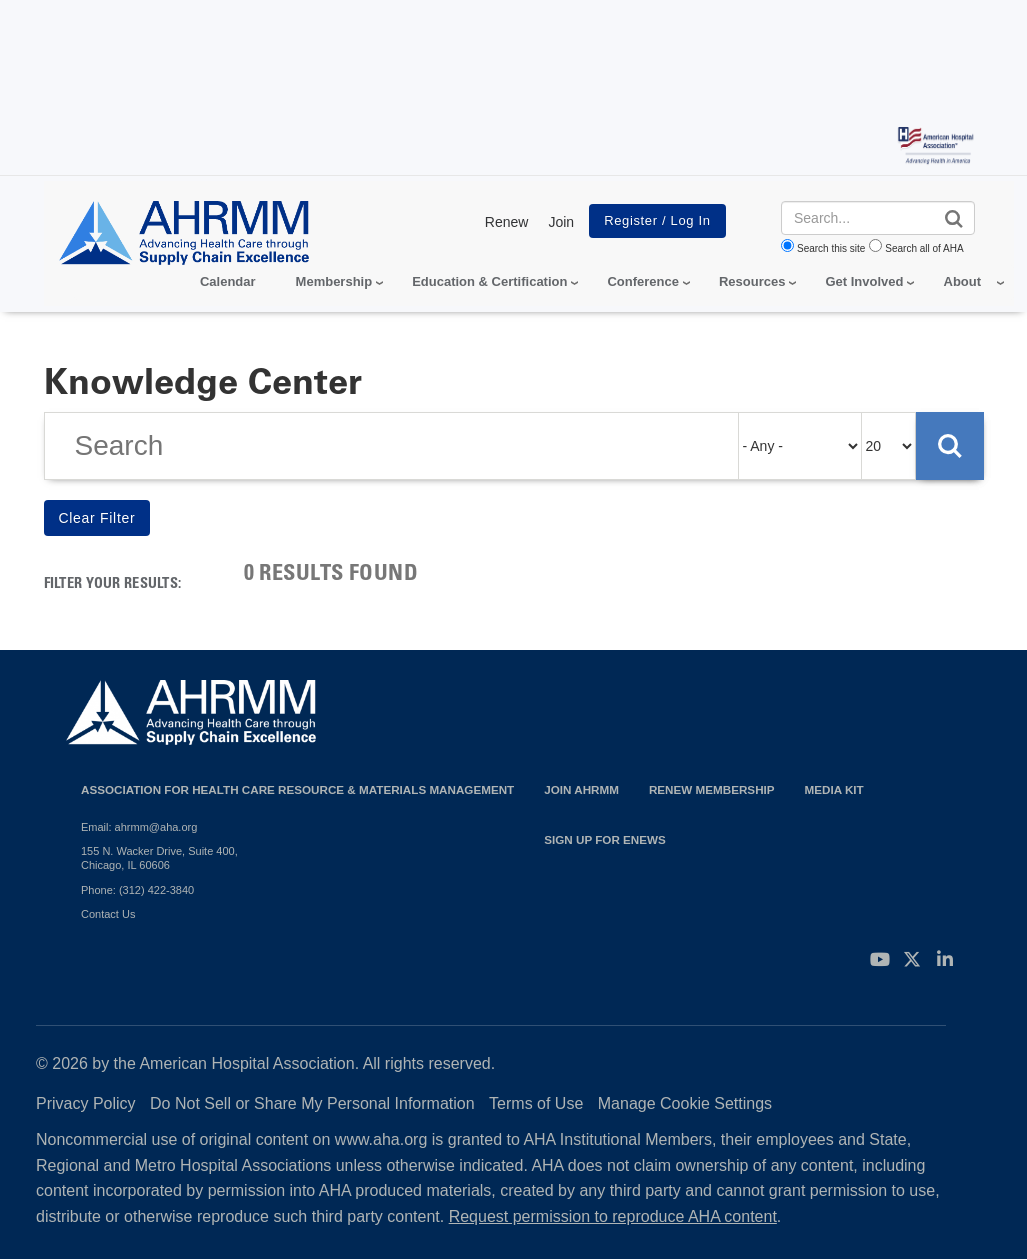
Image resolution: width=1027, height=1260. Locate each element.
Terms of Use (536, 1103)
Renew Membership (712, 789)
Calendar (228, 281)
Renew (507, 222)
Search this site (831, 248)
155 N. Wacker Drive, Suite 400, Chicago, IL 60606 (159, 858)
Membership (334, 281)
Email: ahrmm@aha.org (139, 827)
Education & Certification (489, 281)
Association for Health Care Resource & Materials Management (297, 789)
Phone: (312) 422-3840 (137, 890)
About (963, 281)
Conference (643, 281)
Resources (752, 281)
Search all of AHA (924, 248)
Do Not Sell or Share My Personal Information (312, 1103)
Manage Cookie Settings (685, 1103)
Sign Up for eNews (605, 839)
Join (561, 222)
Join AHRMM (581, 789)
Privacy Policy (86, 1103)
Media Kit (834, 789)
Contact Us (108, 914)
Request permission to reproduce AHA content (613, 1216)
